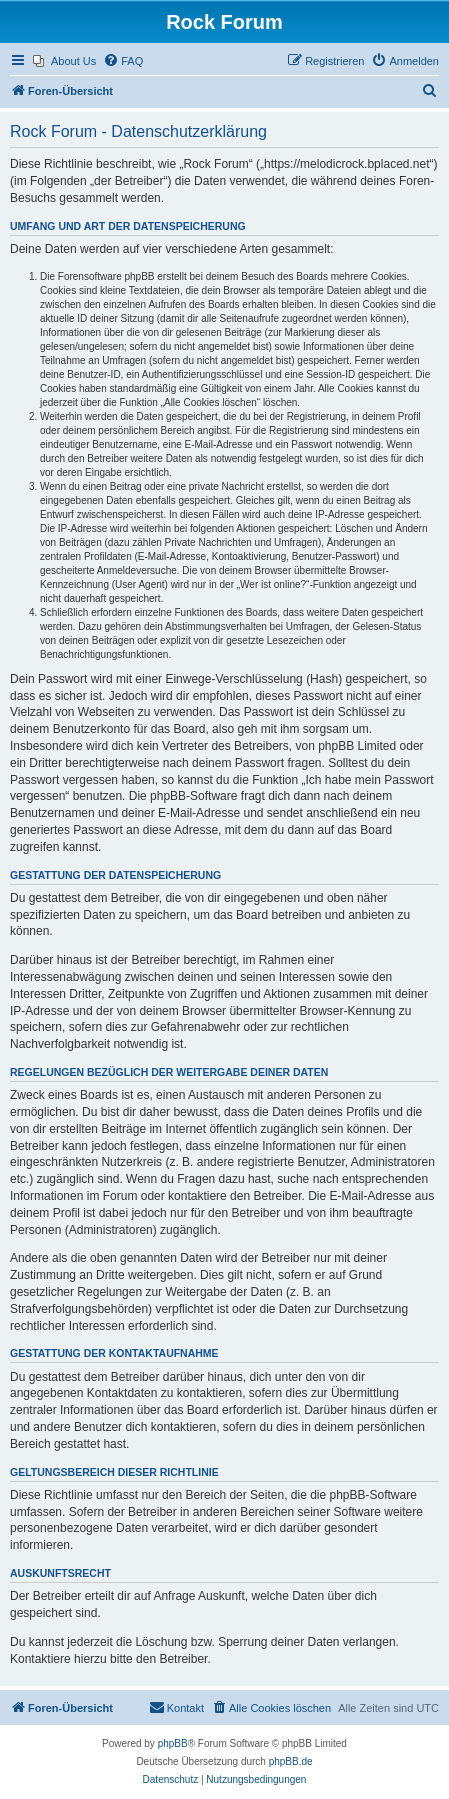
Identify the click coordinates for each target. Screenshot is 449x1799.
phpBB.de (291, 1761)
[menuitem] (64, 61)
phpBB (173, 1743)
